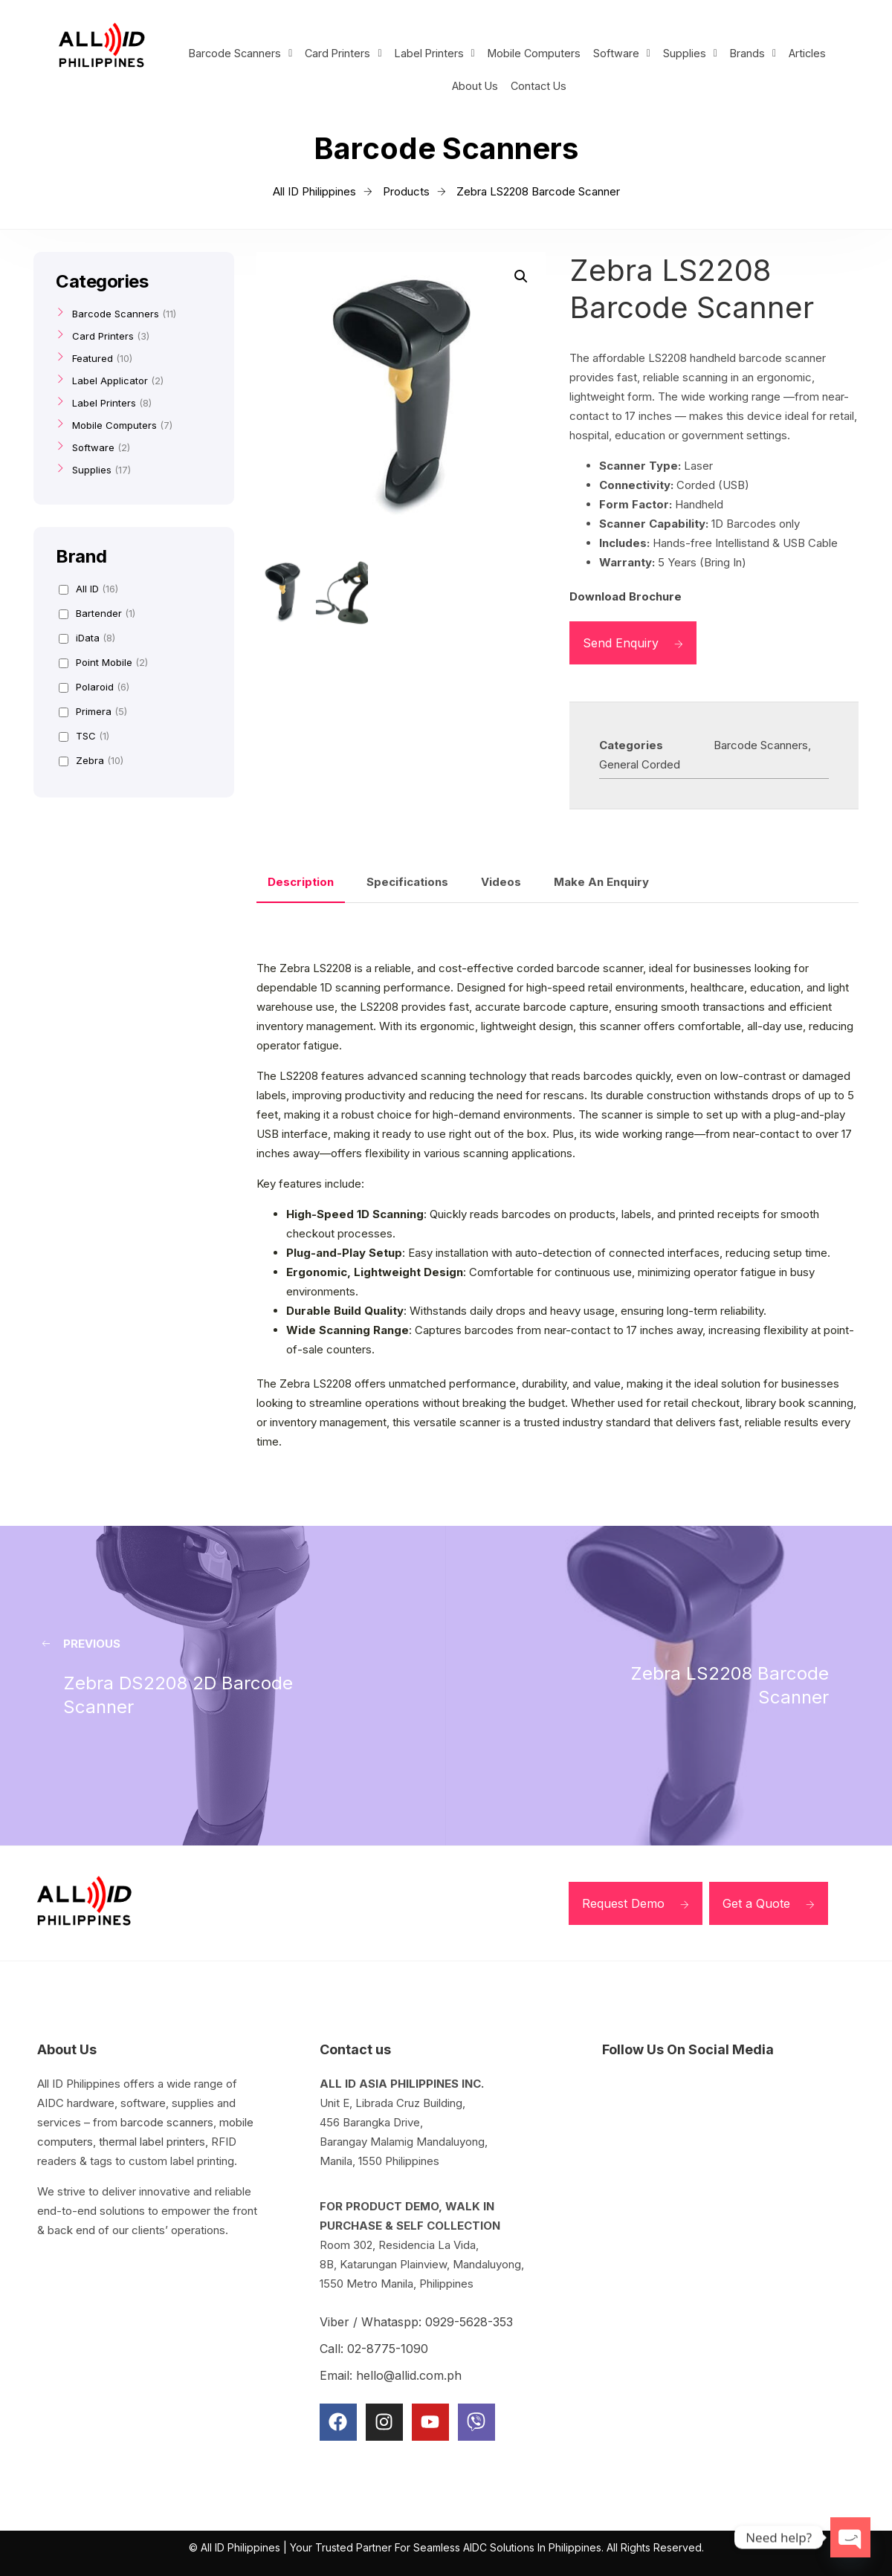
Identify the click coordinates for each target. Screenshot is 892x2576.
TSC (84, 736)
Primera (93, 711)
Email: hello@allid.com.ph (391, 2375)
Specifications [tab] (407, 882)
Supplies (692, 54)
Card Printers (342, 54)
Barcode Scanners (237, 54)
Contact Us (540, 87)
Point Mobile (103, 662)
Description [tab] (301, 882)
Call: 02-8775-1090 (374, 2348)
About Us (474, 87)
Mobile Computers (535, 54)
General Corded (639, 764)
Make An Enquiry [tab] (601, 882)
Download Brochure (625, 596)
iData (87, 638)
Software (624, 54)
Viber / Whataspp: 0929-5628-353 (416, 2321)
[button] (237, 54)
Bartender (97, 613)
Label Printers (434, 54)
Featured (92, 358)
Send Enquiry (633, 642)
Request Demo (635, 1903)
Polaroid (94, 687)
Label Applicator (110, 380)
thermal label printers (152, 2142)
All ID (88, 589)
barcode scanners (166, 2122)
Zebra (91, 760)
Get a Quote (769, 1903)
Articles (811, 54)
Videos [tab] (501, 882)
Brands (755, 54)
